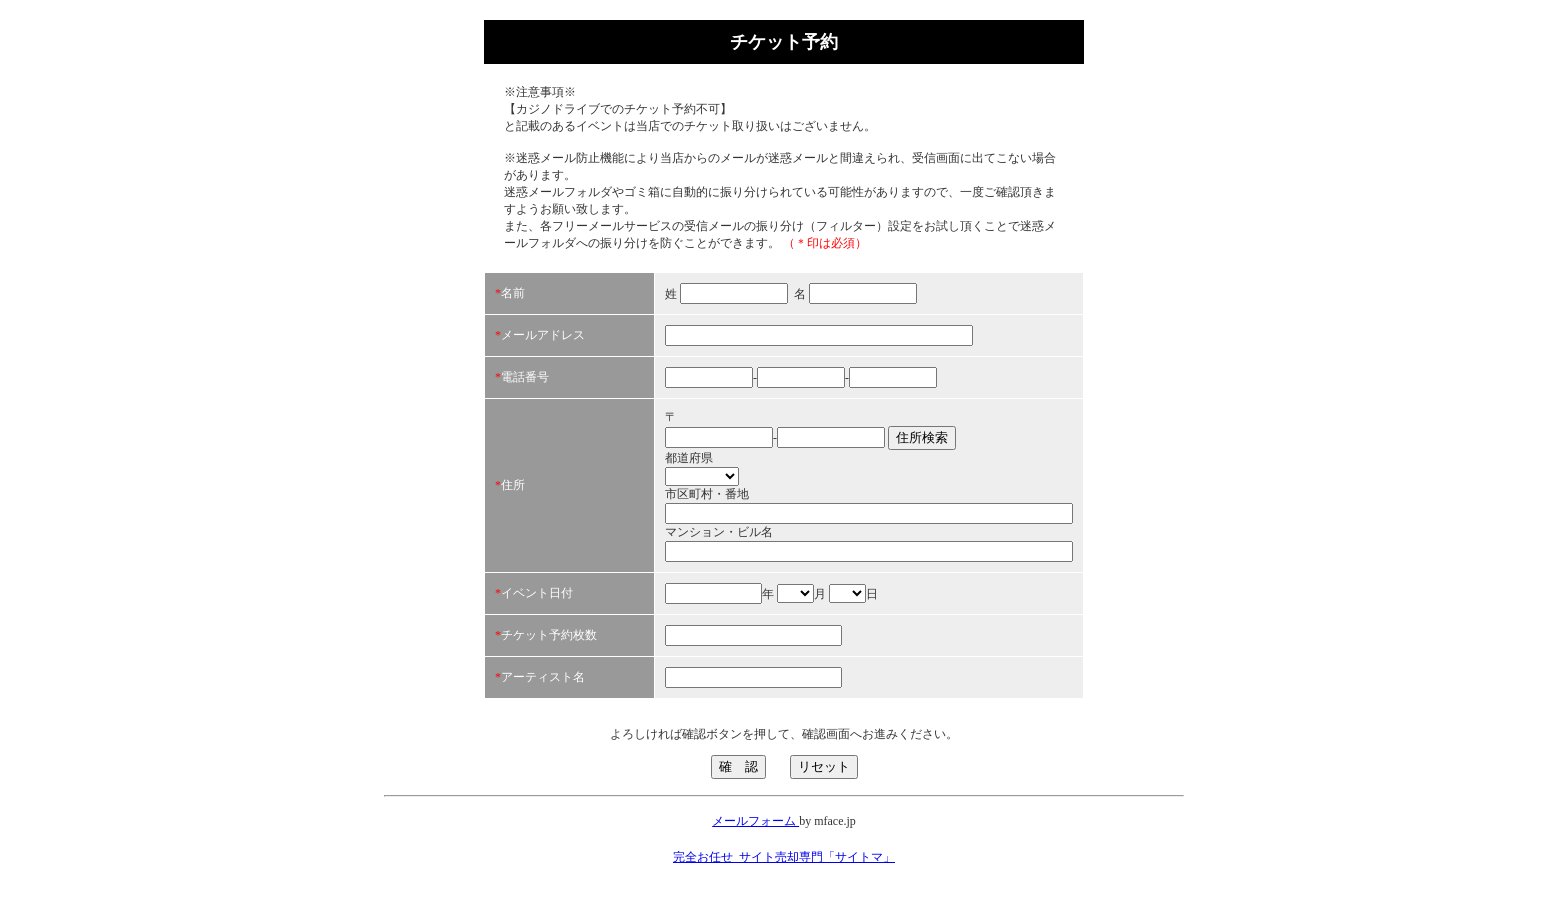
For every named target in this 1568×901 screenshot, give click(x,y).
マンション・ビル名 (719, 532)
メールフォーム (755, 821)
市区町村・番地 (707, 494)
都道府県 (689, 458)
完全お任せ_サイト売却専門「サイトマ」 (784, 857)
